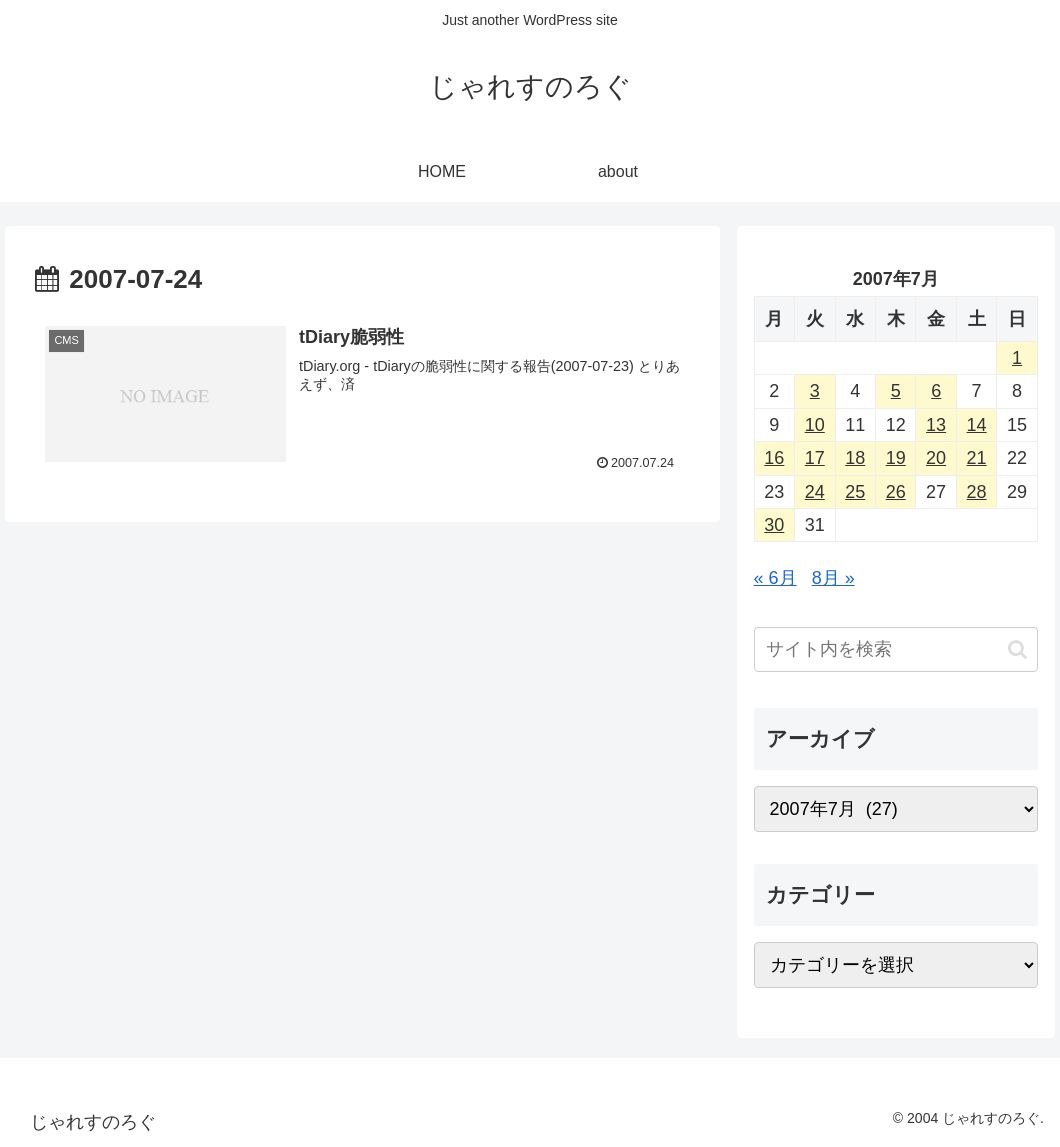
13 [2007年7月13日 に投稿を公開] (936, 425)
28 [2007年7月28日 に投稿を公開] (977, 492)
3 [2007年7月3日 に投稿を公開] (815, 391)
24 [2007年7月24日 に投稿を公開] (815, 492)
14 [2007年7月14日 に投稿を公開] (977, 425)
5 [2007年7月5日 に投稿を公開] (896, 391)
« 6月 (775, 578)
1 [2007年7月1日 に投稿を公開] (1017, 358)
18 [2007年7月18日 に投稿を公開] (855, 458)
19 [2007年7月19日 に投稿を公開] (896, 458)
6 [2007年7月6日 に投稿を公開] (936, 391)
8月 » (833, 578)
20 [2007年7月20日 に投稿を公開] (936, 458)
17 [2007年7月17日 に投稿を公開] (815, 458)
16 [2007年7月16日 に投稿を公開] (774, 458)
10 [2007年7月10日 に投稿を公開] (815, 425)
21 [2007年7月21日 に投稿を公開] (977, 458)
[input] (896, 649)
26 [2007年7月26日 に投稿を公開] (896, 492)
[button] (1017, 649)
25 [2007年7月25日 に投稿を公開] (855, 492)
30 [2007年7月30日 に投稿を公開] (774, 525)
